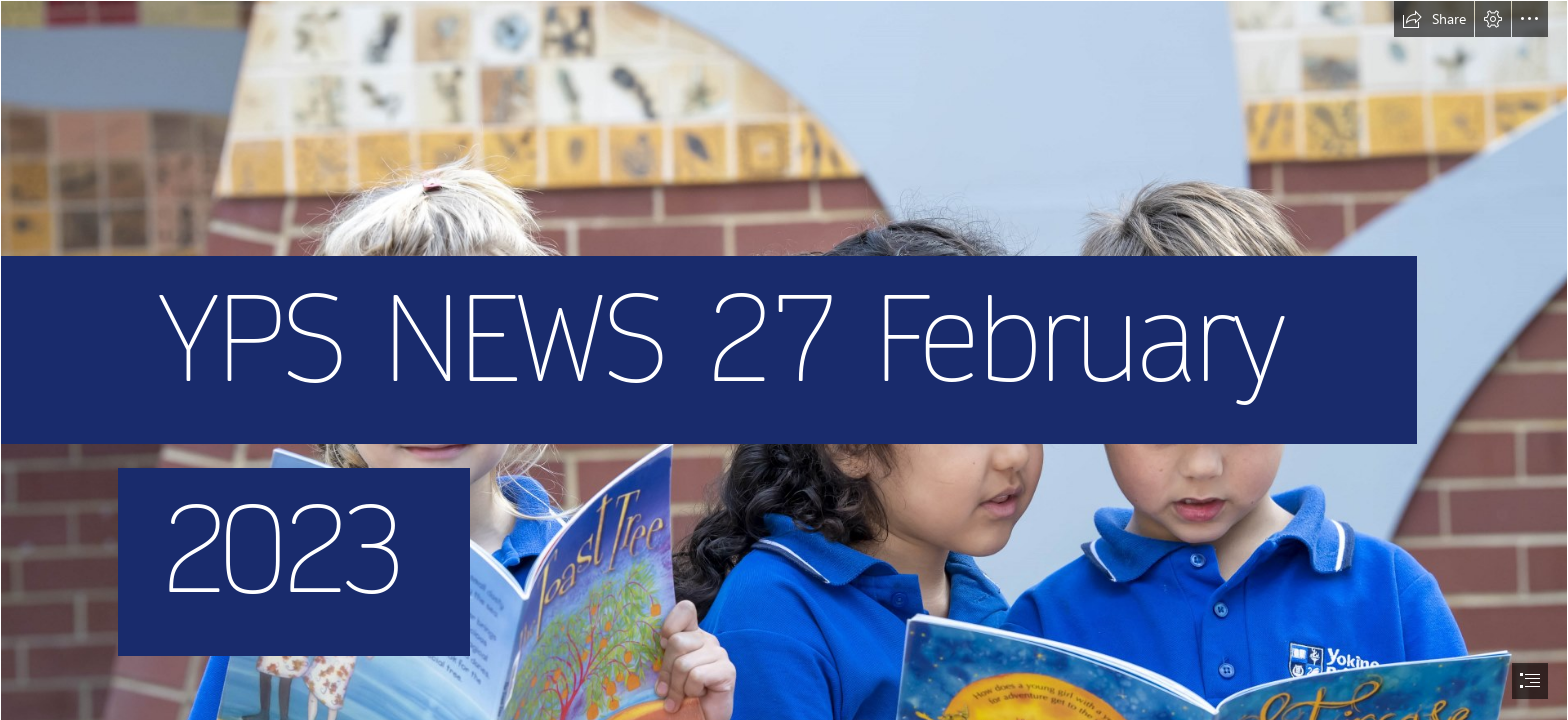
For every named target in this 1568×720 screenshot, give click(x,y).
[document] (784, 360)
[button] (1434, 19)
